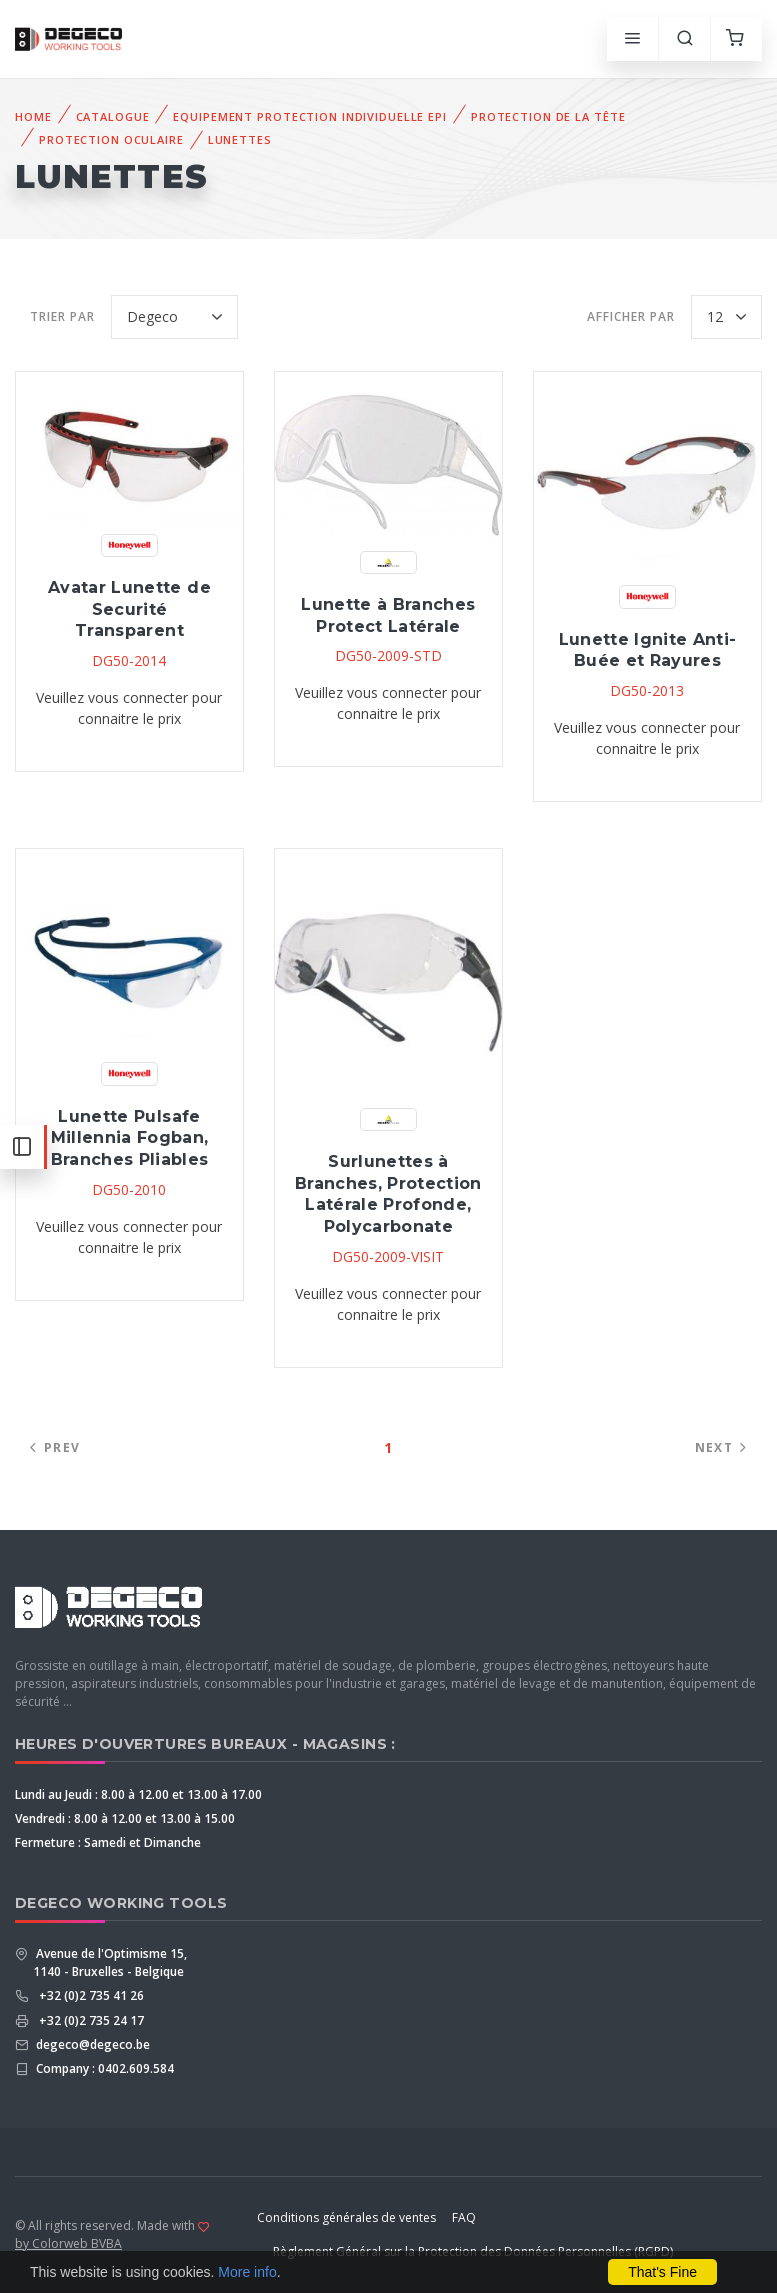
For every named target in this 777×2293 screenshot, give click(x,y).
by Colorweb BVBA (68, 2243)
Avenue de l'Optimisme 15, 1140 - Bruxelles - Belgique (110, 1962)
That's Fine (662, 2272)
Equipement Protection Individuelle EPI (309, 116)
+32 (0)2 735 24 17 (88, 2020)
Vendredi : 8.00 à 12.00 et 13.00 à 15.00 (125, 1818)
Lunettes (240, 139)
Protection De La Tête (548, 116)
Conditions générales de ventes (346, 2217)
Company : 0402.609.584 (103, 2068)
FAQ (464, 2217)
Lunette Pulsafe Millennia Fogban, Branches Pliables (130, 1138)
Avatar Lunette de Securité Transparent (129, 609)
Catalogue (113, 116)
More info (247, 2272)
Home (33, 116)
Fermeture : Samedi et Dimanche (108, 1842)
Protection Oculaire (111, 139)
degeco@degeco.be (91, 2044)
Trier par (62, 316)
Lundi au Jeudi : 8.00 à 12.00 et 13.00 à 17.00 (138, 1794)
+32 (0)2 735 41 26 (88, 1995)
